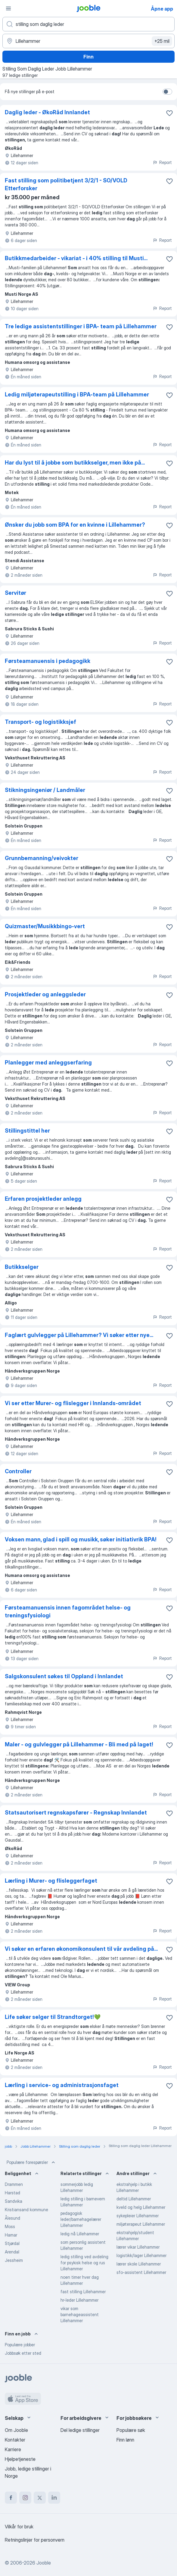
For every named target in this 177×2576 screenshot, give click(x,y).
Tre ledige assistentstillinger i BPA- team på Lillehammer (81, 326)
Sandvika (13, 2201)
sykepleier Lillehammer (137, 2215)
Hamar (11, 2234)
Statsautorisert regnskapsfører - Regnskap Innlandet (76, 1812)
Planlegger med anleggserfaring (48, 1062)
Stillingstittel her (27, 1130)
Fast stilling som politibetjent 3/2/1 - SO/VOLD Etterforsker (66, 184)
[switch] (167, 92)
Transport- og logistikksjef (40, 722)
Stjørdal (12, 2243)
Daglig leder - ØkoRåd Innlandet (47, 112)
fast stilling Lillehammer (83, 2291)
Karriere (13, 2449)
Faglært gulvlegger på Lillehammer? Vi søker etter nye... (79, 1335)
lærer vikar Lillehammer (138, 2247)
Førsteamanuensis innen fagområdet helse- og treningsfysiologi (68, 1611)
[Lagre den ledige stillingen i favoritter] (169, 113)
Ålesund (12, 2218)
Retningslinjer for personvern (34, 2540)
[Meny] (8, 8)
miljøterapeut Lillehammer (140, 2224)
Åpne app (162, 9)
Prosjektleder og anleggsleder (45, 994)
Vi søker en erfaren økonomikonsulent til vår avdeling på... (81, 1949)
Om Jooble (16, 2430)
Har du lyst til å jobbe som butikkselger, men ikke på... (75, 462)
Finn (88, 57)
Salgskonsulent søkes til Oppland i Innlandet (64, 1676)
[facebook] (11, 2498)
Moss (10, 2226)
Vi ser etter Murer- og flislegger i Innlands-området (73, 1403)
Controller (18, 1471)
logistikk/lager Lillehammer (141, 2255)
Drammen (14, 2184)
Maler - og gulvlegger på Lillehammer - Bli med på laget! (79, 1744)
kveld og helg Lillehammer (140, 2207)
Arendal (12, 2251)
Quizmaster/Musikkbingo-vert (45, 926)
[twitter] (40, 2498)
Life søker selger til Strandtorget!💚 (53, 2017)
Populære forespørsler (31, 2162)
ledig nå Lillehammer (80, 2233)
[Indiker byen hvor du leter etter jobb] (88, 41)
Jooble (43, 2563)
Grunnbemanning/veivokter (41, 858)
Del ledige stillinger (80, 2430)
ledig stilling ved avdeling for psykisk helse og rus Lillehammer (84, 2262)
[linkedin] (54, 2498)
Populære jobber (20, 2344)
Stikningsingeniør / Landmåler (45, 790)
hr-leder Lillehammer (79, 2300)
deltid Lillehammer (133, 2198)
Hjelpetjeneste (20, 2459)
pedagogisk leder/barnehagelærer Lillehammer (81, 2219)
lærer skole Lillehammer (138, 2263)
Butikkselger (22, 1267)
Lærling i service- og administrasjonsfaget (62, 2085)
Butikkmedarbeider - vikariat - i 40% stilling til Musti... (76, 258)
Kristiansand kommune (26, 2209)
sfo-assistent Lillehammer (141, 2272)
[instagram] (25, 2498)
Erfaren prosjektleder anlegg (43, 1199)
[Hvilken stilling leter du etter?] (88, 24)
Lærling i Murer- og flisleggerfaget (51, 1881)
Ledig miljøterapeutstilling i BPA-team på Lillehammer (77, 394)
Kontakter (15, 2440)
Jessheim (14, 2260)
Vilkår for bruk (19, 2527)
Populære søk (130, 2430)
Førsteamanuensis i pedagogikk (47, 661)
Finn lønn (125, 2440)
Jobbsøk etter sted (23, 2353)
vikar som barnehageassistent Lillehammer (80, 2314)
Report (162, 162)
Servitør (15, 593)
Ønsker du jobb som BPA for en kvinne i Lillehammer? (75, 525)
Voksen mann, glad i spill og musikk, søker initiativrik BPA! (81, 1539)
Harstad (12, 2192)
